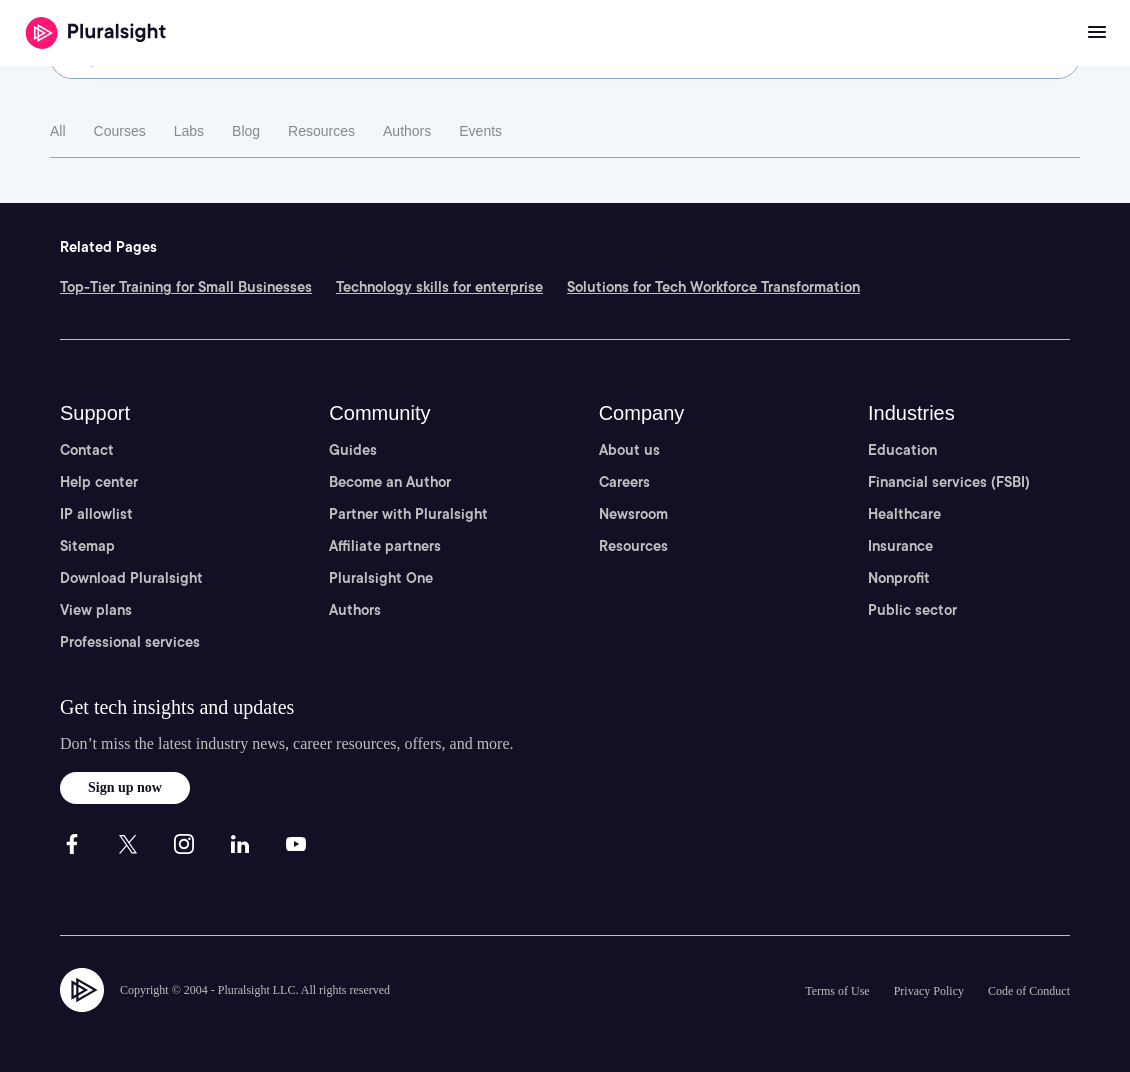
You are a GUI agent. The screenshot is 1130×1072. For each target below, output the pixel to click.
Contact (87, 450)
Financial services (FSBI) (949, 482)
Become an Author (390, 482)
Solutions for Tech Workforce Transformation (713, 287)
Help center (99, 482)
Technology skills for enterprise (439, 287)
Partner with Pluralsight (408, 514)
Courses (120, 131)
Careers (624, 482)
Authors (407, 131)
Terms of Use (837, 991)
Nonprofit (899, 578)
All (58, 131)
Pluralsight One (381, 578)
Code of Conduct (1029, 991)
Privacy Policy (929, 991)
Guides (353, 450)
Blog (246, 131)
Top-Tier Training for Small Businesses (186, 287)
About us (629, 450)
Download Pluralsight (131, 578)
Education (902, 450)
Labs (189, 131)
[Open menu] (1097, 33)
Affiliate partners (385, 546)
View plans (96, 610)
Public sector (912, 610)
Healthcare (904, 514)
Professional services (130, 642)
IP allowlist (96, 514)
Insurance (900, 546)
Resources (321, 131)
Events (480, 131)
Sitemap (87, 546)
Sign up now (125, 787)
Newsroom (633, 514)
